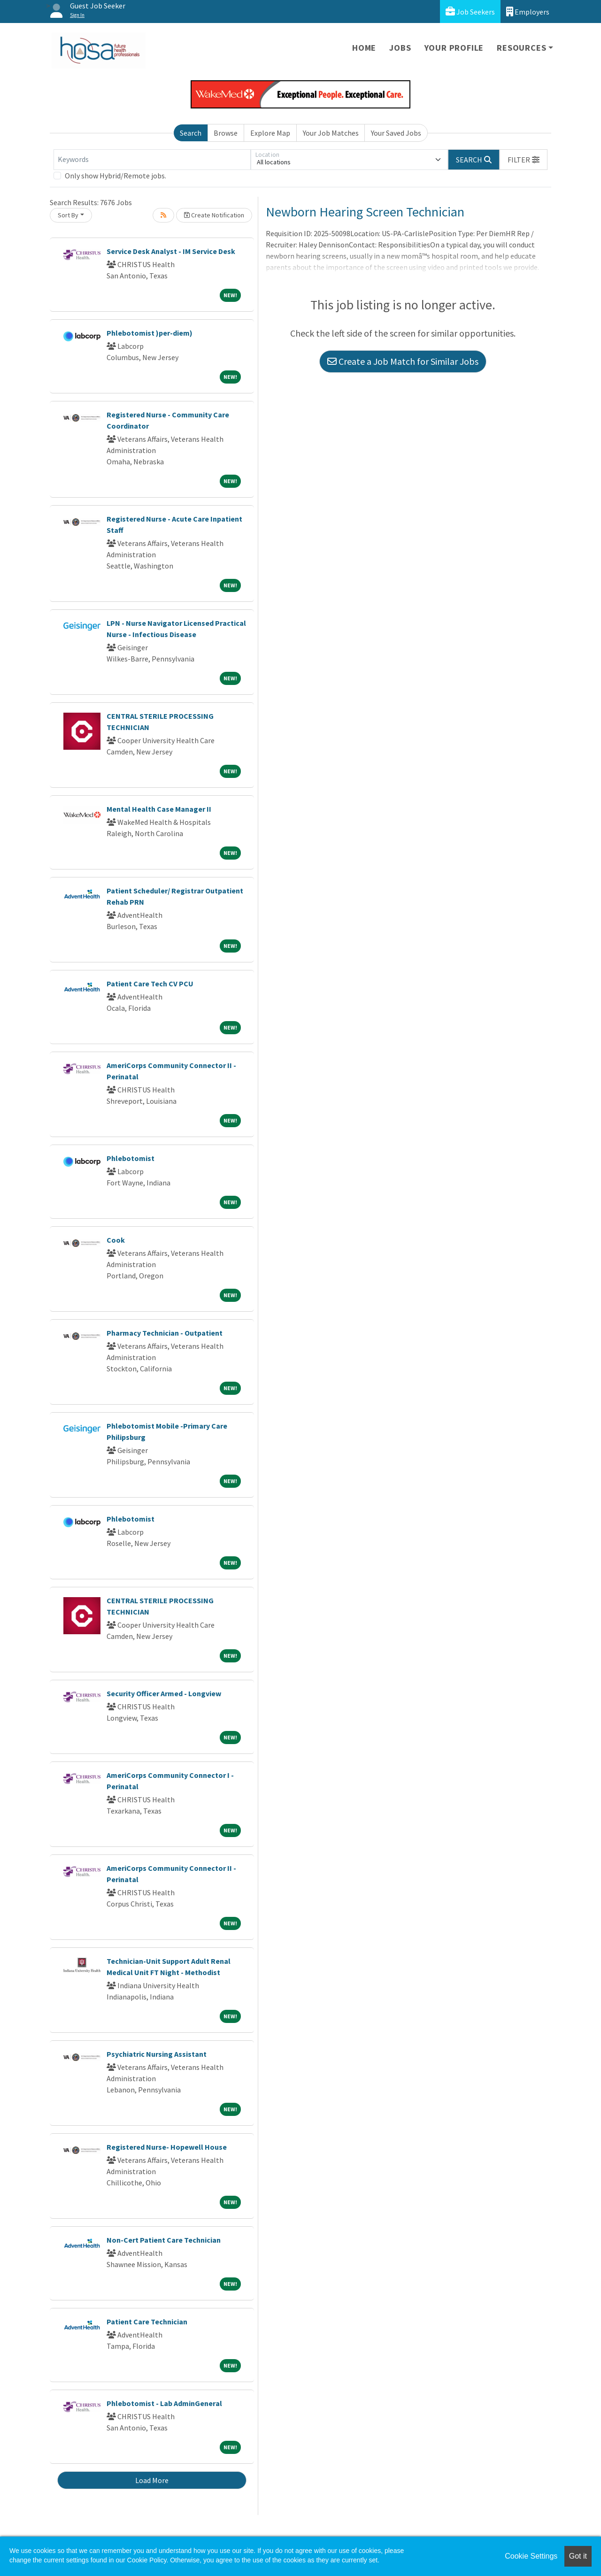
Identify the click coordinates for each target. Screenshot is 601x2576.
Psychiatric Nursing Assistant (157, 2054)
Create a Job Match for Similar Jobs (402, 361)
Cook (116, 1240)
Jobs (400, 47)
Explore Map (270, 133)
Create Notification (214, 215)
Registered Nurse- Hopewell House (167, 2147)
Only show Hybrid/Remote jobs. (115, 175)
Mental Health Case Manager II (159, 809)
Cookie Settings (531, 2556)
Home (364, 47)
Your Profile (454, 47)
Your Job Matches (331, 133)
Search (190, 133)
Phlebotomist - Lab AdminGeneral (164, 2403)
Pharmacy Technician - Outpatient (165, 1333)
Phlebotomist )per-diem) (150, 333)
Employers (527, 11)
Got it (578, 2556)
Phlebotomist (130, 1158)
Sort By (68, 215)
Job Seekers (470, 11)
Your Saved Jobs (396, 133)
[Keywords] (152, 159)
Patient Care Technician (147, 2321)
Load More (152, 2480)
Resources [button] (521, 47)
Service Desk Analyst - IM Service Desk (171, 251)
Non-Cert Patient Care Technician (164, 2240)
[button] (523, 159)
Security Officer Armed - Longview (164, 1693)
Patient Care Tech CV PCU (150, 983)
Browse (226, 133)
